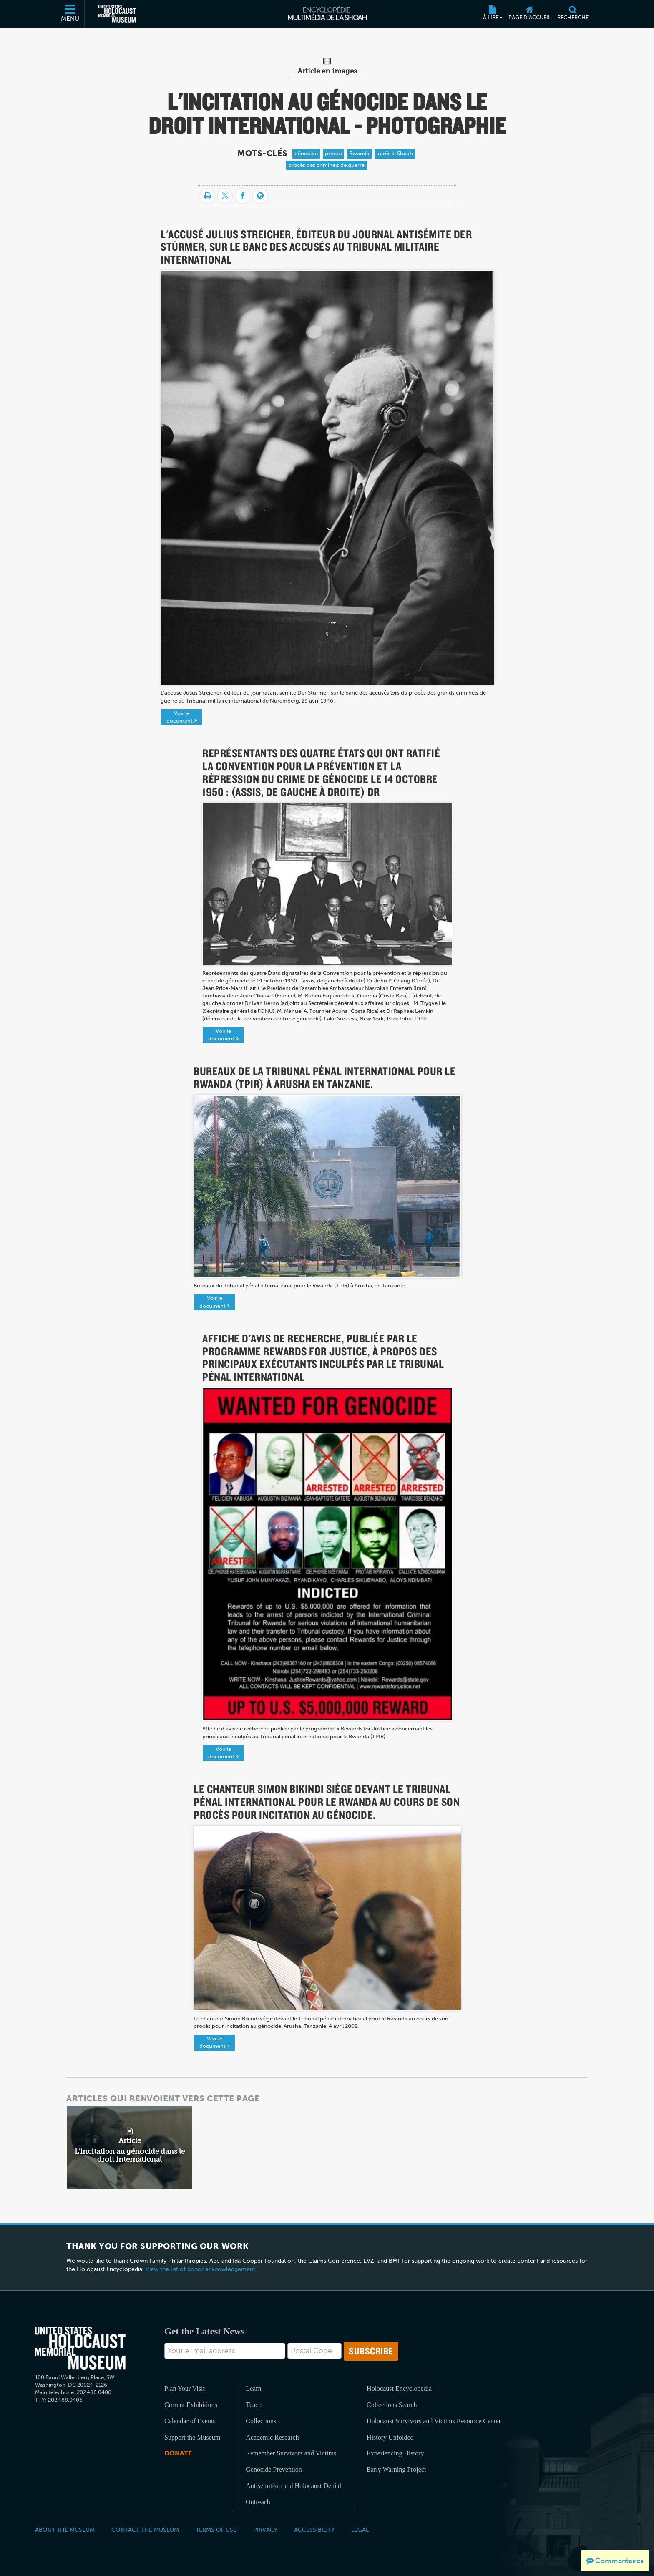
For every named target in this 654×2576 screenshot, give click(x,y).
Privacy (265, 2529)
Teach (254, 2404)
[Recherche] (572, 14)
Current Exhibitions (190, 2404)
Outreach (258, 2501)
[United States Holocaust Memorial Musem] (80, 2348)
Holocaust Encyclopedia (399, 2388)
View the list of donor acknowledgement (200, 2269)
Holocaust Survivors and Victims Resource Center (434, 2421)
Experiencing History (395, 2453)
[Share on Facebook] (242, 196)
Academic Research (272, 2437)
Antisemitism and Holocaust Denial (293, 2485)
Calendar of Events (190, 2421)
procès (333, 153)
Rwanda (359, 153)
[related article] (129, 2147)
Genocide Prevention (274, 2469)
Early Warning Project (396, 2469)
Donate (178, 2453)
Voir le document (181, 717)
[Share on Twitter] (225, 196)
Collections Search (392, 2404)
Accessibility (314, 2529)
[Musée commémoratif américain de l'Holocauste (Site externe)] (117, 14)
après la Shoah (395, 153)
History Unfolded (390, 2437)
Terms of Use (216, 2529)
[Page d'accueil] (529, 14)
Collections (261, 2421)
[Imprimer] (207, 196)
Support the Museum (192, 2437)
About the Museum (65, 2529)
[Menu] (70, 14)
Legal (360, 2529)
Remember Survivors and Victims (291, 2453)
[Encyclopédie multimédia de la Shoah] (327, 14)
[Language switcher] (260, 196)
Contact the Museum (145, 2529)
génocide (306, 153)
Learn (253, 2388)
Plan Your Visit (184, 2388)
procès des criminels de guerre (326, 165)
